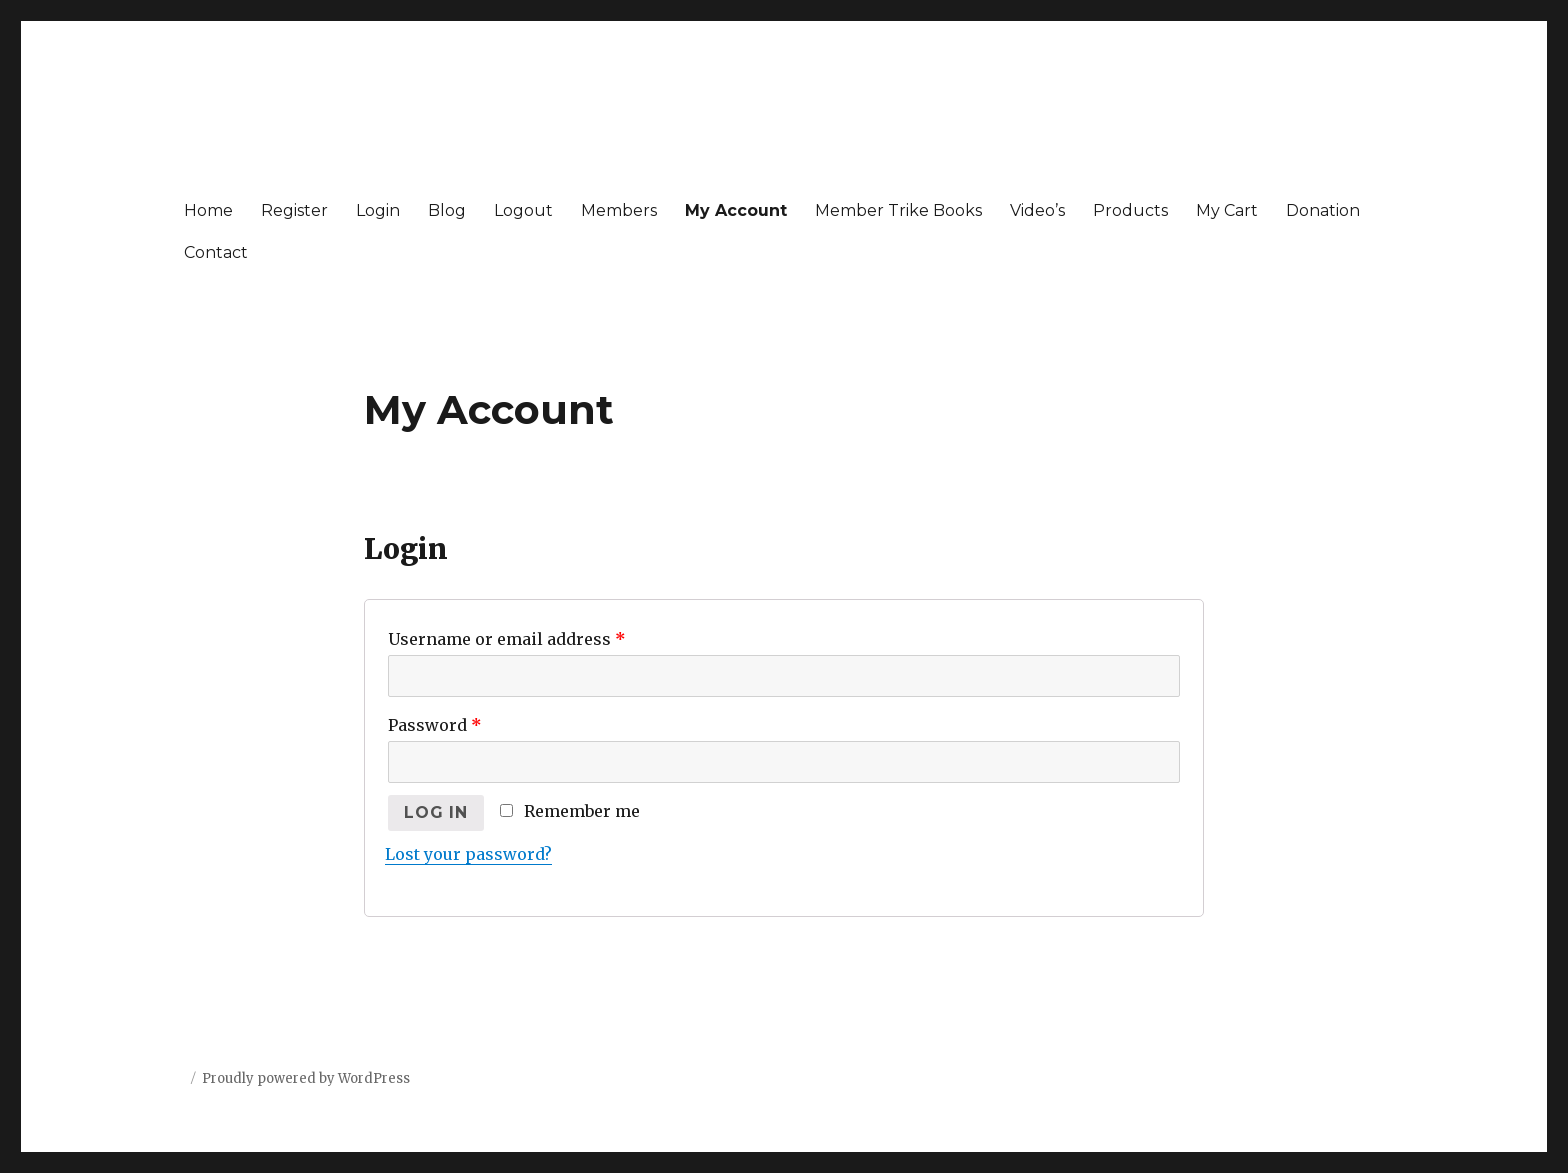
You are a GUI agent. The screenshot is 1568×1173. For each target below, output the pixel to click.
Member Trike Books (898, 210)
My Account (736, 210)
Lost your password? (468, 854)
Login (378, 210)
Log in (436, 812)
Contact (216, 252)
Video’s (1037, 210)
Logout (523, 210)
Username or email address (507, 639)
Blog (447, 210)
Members (619, 210)
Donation (1323, 210)
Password (435, 725)
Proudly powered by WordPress (306, 1078)
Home (208, 210)
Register (294, 210)
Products (1130, 210)
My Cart (1227, 210)
